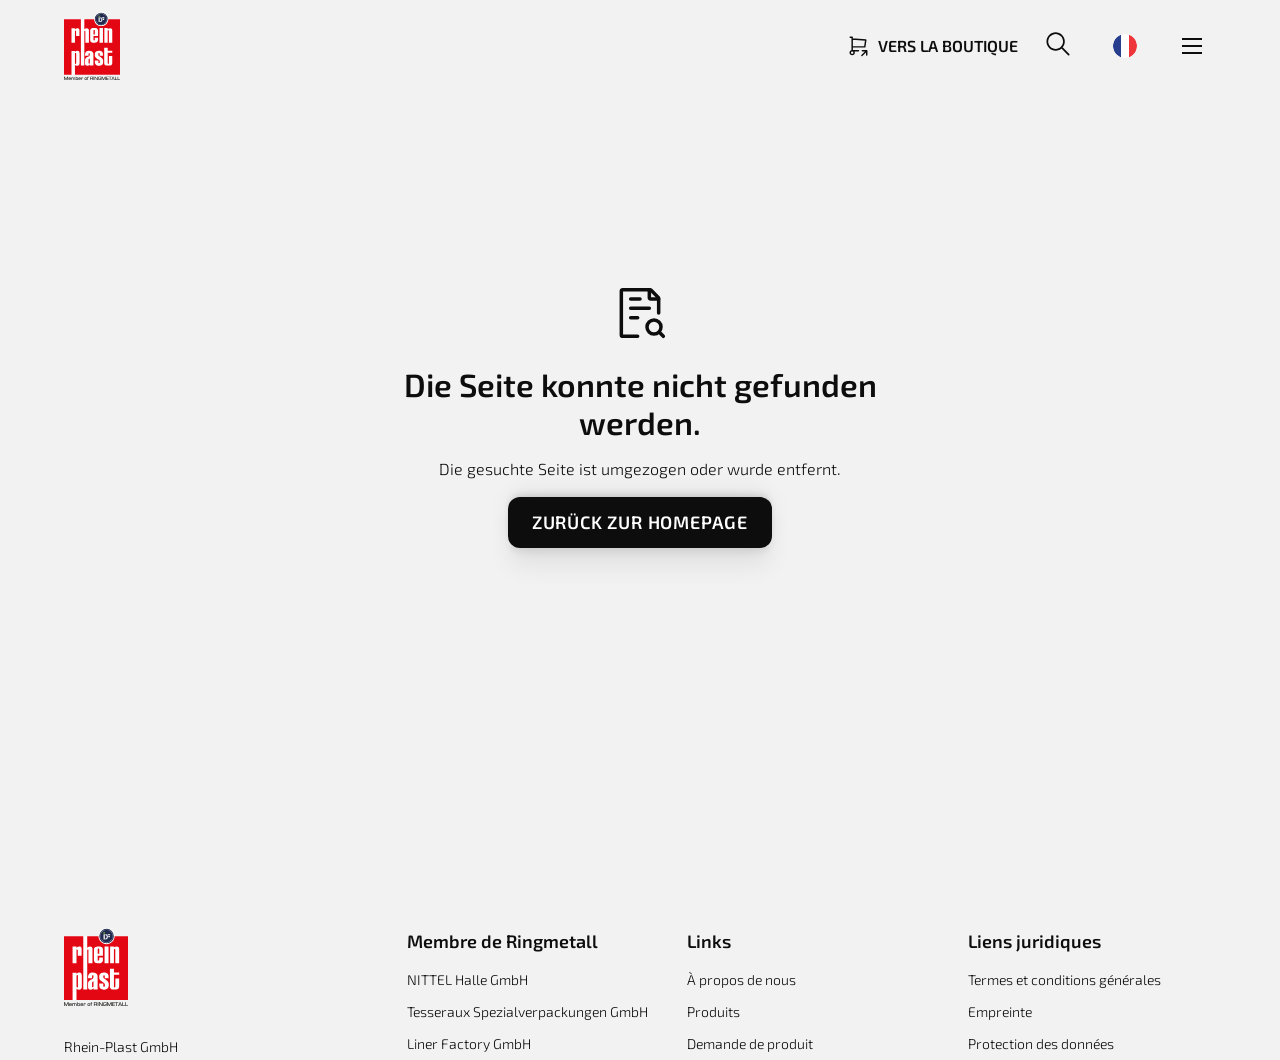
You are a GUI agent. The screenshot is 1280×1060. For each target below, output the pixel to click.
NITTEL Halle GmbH (467, 979)
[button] (1058, 46)
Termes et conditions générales (1064, 979)
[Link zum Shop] (932, 46)
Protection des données (1041, 1043)
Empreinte (1000, 1011)
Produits (713, 1011)
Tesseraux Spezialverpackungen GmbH (527, 1011)
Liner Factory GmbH (469, 1043)
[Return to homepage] (92, 46)
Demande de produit (750, 1043)
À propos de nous (741, 979)
